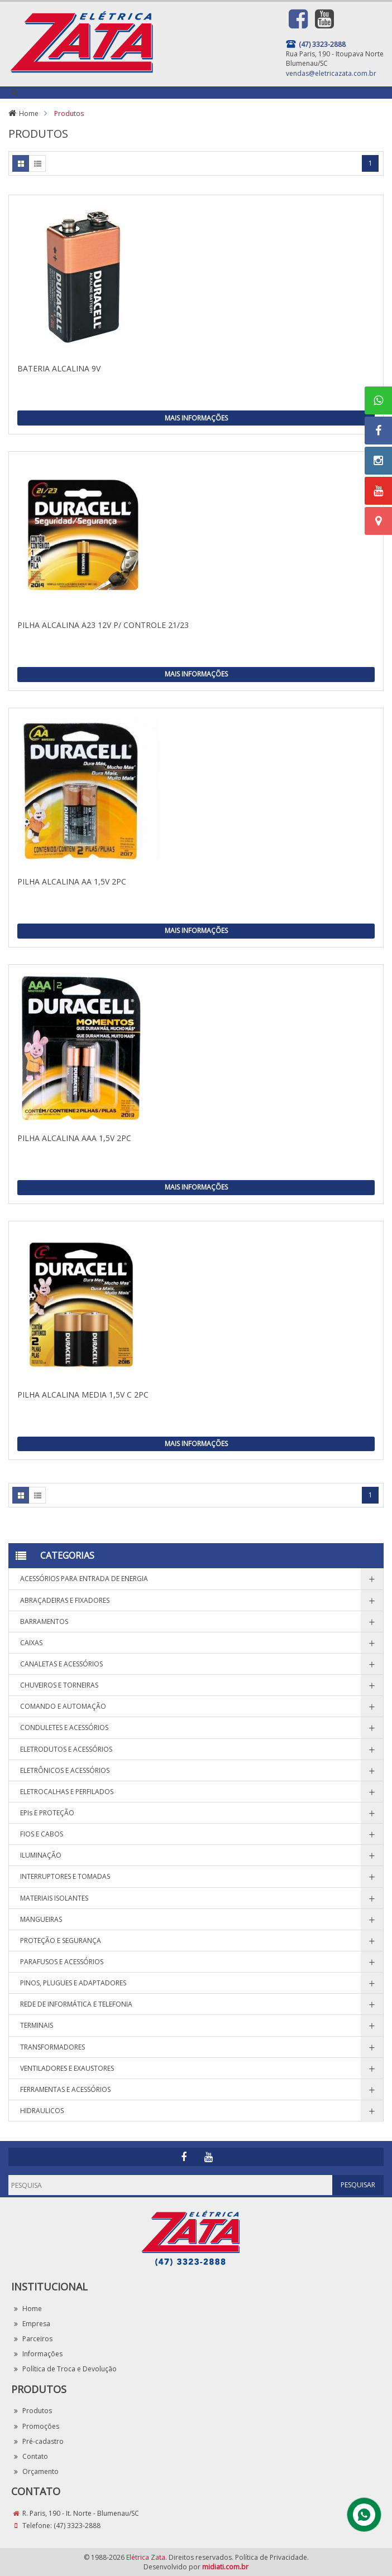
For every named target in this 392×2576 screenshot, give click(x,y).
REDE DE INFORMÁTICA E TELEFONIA (76, 2004)
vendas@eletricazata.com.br (331, 73)
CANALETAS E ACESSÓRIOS (61, 1664)
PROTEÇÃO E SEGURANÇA (60, 1940)
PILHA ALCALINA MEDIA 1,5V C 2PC (83, 1394)
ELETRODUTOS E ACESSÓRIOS (66, 1749)
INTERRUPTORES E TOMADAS (65, 1876)
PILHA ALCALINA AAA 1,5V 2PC (74, 1138)
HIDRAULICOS (42, 2110)
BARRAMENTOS (44, 1621)
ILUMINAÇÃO (40, 1855)
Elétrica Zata (145, 2557)
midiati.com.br (225, 2567)
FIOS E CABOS (41, 1834)
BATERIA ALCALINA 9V (59, 368)
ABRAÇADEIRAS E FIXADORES (64, 1600)
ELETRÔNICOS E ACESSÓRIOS (64, 1770)
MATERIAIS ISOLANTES (54, 1898)
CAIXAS (31, 1642)
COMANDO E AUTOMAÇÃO (63, 1706)
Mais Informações (196, 418)
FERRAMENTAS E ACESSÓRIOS (65, 2089)
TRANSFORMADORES (52, 2047)
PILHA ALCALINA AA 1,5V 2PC (71, 881)
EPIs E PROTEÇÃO (47, 1813)
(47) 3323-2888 (77, 2525)
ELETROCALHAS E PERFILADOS (66, 1791)
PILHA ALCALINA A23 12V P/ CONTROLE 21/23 (103, 625)
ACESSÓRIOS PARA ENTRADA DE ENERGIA (84, 1578)
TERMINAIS (36, 2025)
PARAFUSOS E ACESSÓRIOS (61, 1961)
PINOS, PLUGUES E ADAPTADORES (73, 1983)
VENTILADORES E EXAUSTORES (67, 2068)
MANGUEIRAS (41, 1919)
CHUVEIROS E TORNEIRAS (59, 1685)
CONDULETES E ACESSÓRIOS (64, 1727)
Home (29, 113)
